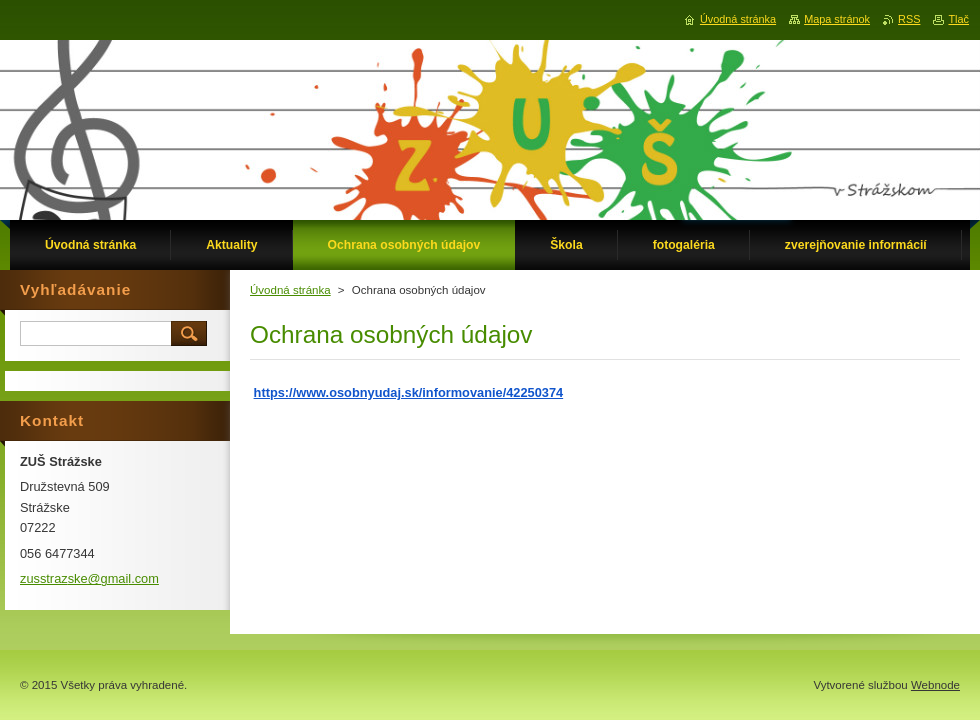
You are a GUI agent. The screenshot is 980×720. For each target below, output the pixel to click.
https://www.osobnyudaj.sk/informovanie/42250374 (409, 392)
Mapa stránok (837, 19)
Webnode (935, 685)
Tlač (958, 19)
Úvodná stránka (290, 290)
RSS (909, 19)
